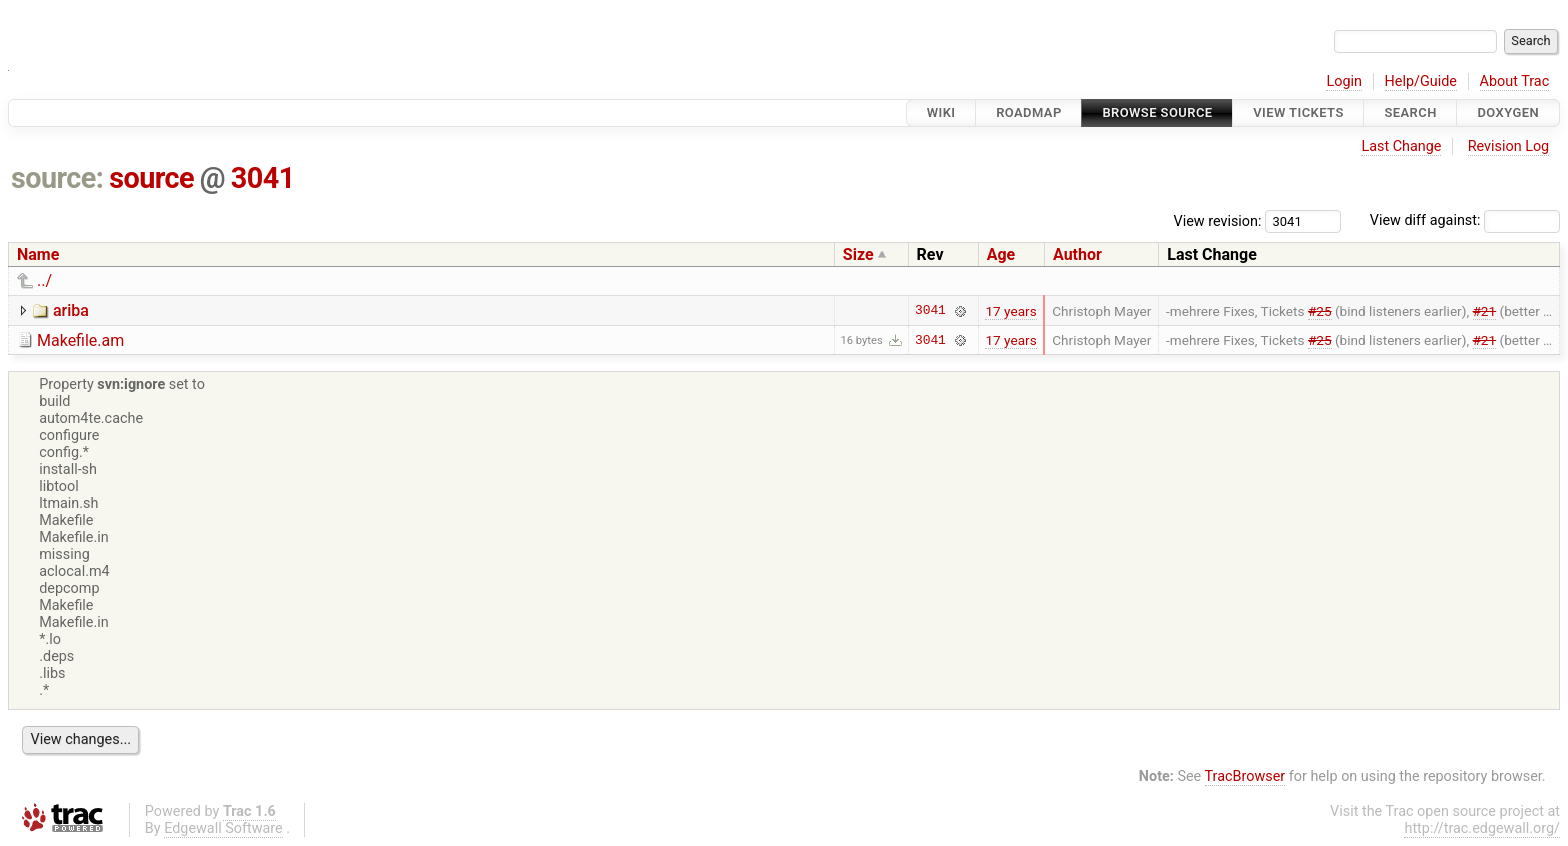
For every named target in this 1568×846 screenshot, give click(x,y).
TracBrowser (1245, 776)
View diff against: (1465, 220)
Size (858, 254)
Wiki (941, 112)
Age (1001, 254)
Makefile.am (80, 340)
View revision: (1218, 220)
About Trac (1515, 81)
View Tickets (1298, 112)
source (151, 178)
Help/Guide (1421, 81)
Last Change (1401, 146)
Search (1410, 112)
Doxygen (1508, 112)
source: (57, 178)
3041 (263, 178)
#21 (1485, 311)
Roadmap (1029, 112)
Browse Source (1157, 112)
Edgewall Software (223, 828)
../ (44, 280)
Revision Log (1509, 146)
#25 (1320, 311)
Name (38, 254)
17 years (1010, 311)
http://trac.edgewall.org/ (1482, 828)
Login (1344, 81)
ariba (71, 310)
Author (1077, 254)
